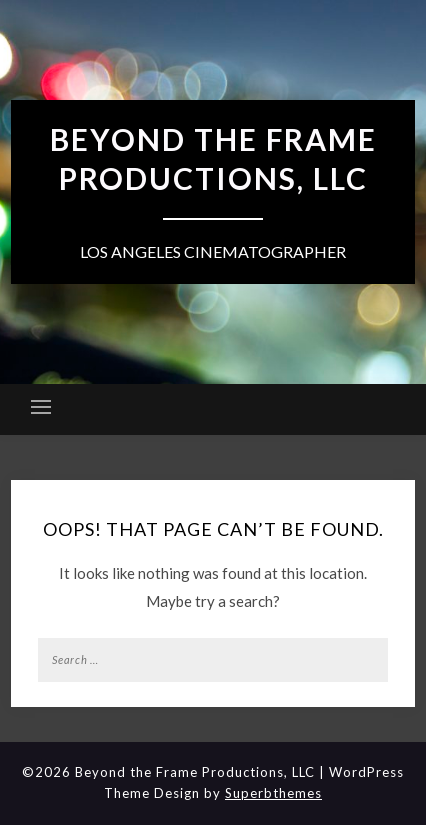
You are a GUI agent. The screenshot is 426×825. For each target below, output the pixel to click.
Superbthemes (273, 793)
